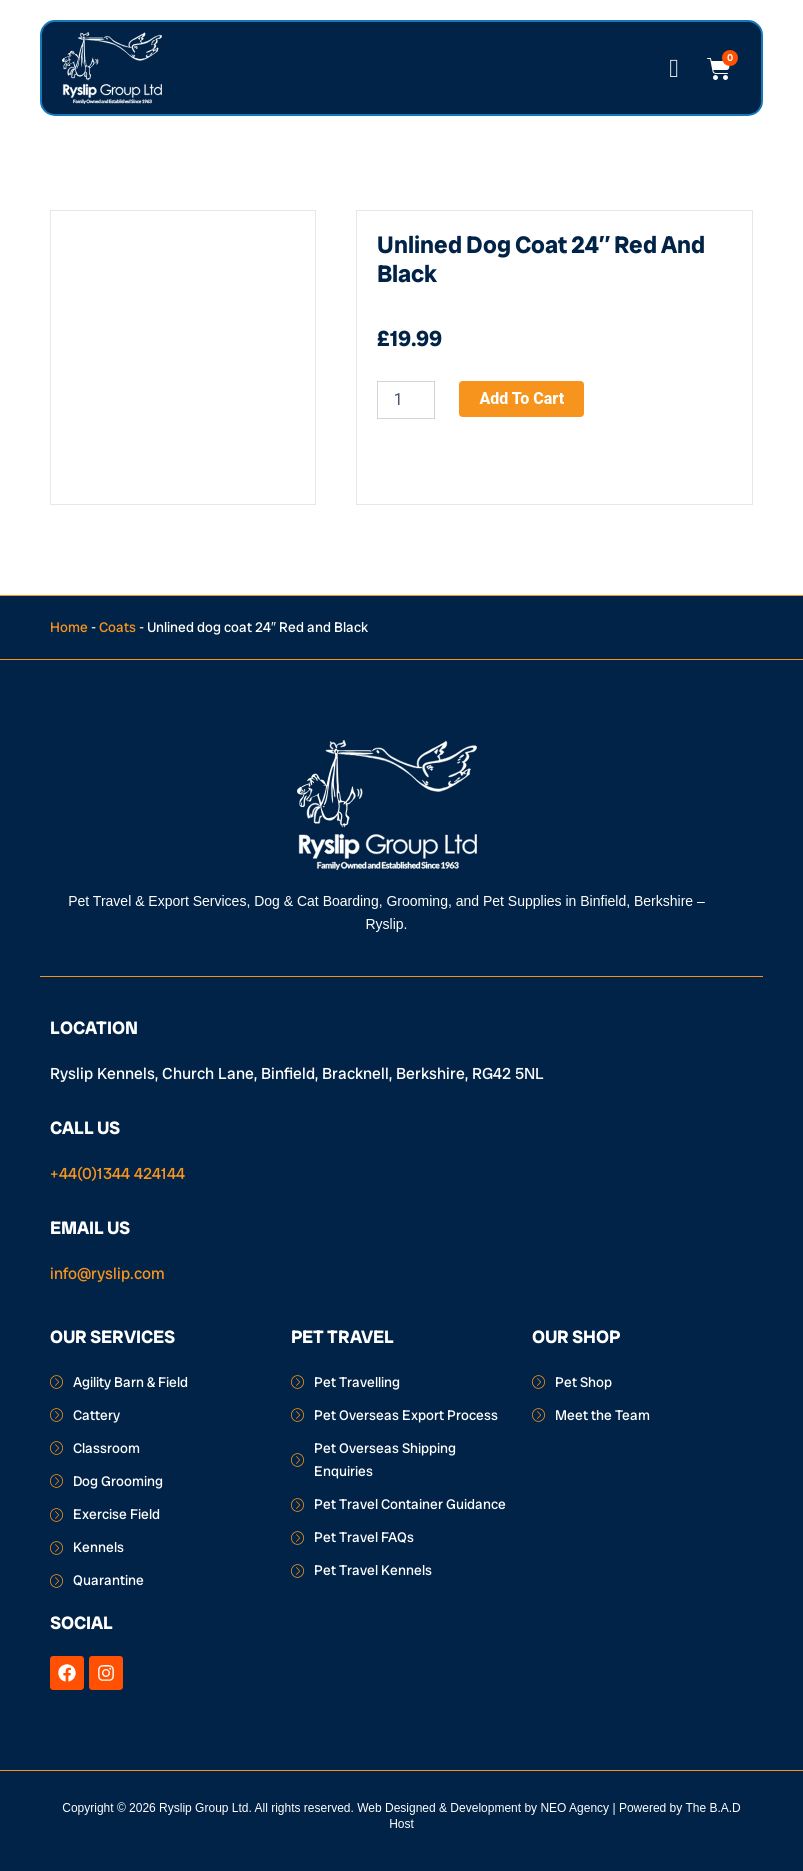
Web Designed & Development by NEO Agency (483, 1808)
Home (69, 627)
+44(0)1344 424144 (117, 1173)
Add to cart (521, 398)
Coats (117, 627)
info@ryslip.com (107, 1273)
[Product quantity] (406, 399)
